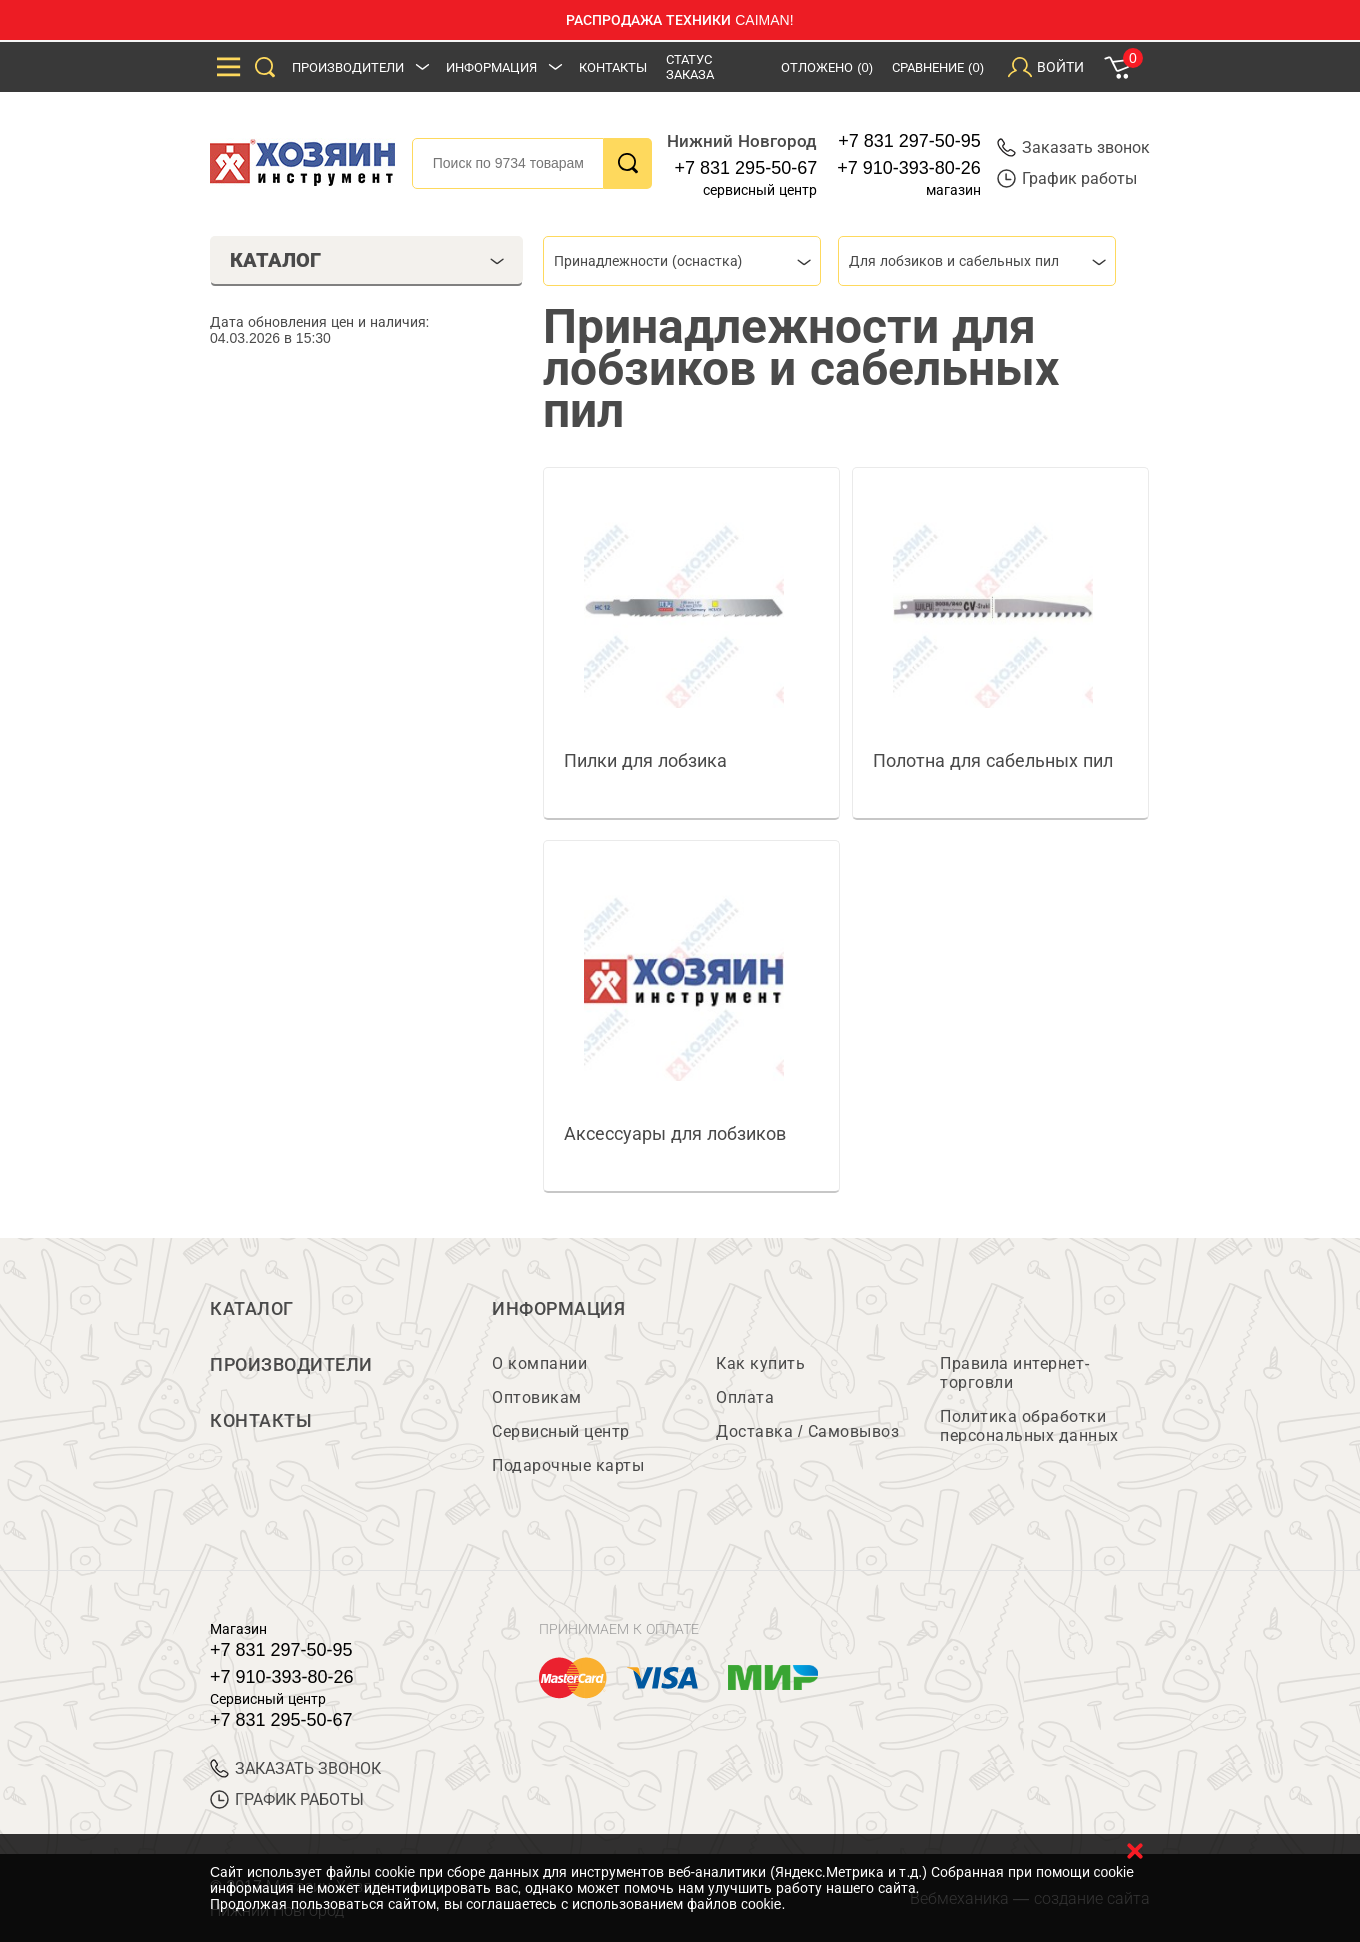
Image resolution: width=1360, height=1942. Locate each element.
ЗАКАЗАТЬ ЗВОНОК (295, 1768)
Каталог (252, 1309)
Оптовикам (537, 1397)
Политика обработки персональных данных (1029, 1426)
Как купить (760, 1363)
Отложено (827, 67)
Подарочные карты (568, 1465)
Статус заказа (690, 67)
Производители (348, 67)
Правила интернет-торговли (1015, 1373)
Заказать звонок (1073, 147)
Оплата (745, 1397)
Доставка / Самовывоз (807, 1431)
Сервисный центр (561, 1431)
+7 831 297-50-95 (909, 141)
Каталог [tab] (367, 260)
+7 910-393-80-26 (909, 168)
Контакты (613, 67)
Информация (491, 67)
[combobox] (682, 261)
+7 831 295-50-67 (746, 168)
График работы (1067, 178)
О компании (539, 1363)
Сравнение (938, 67)
